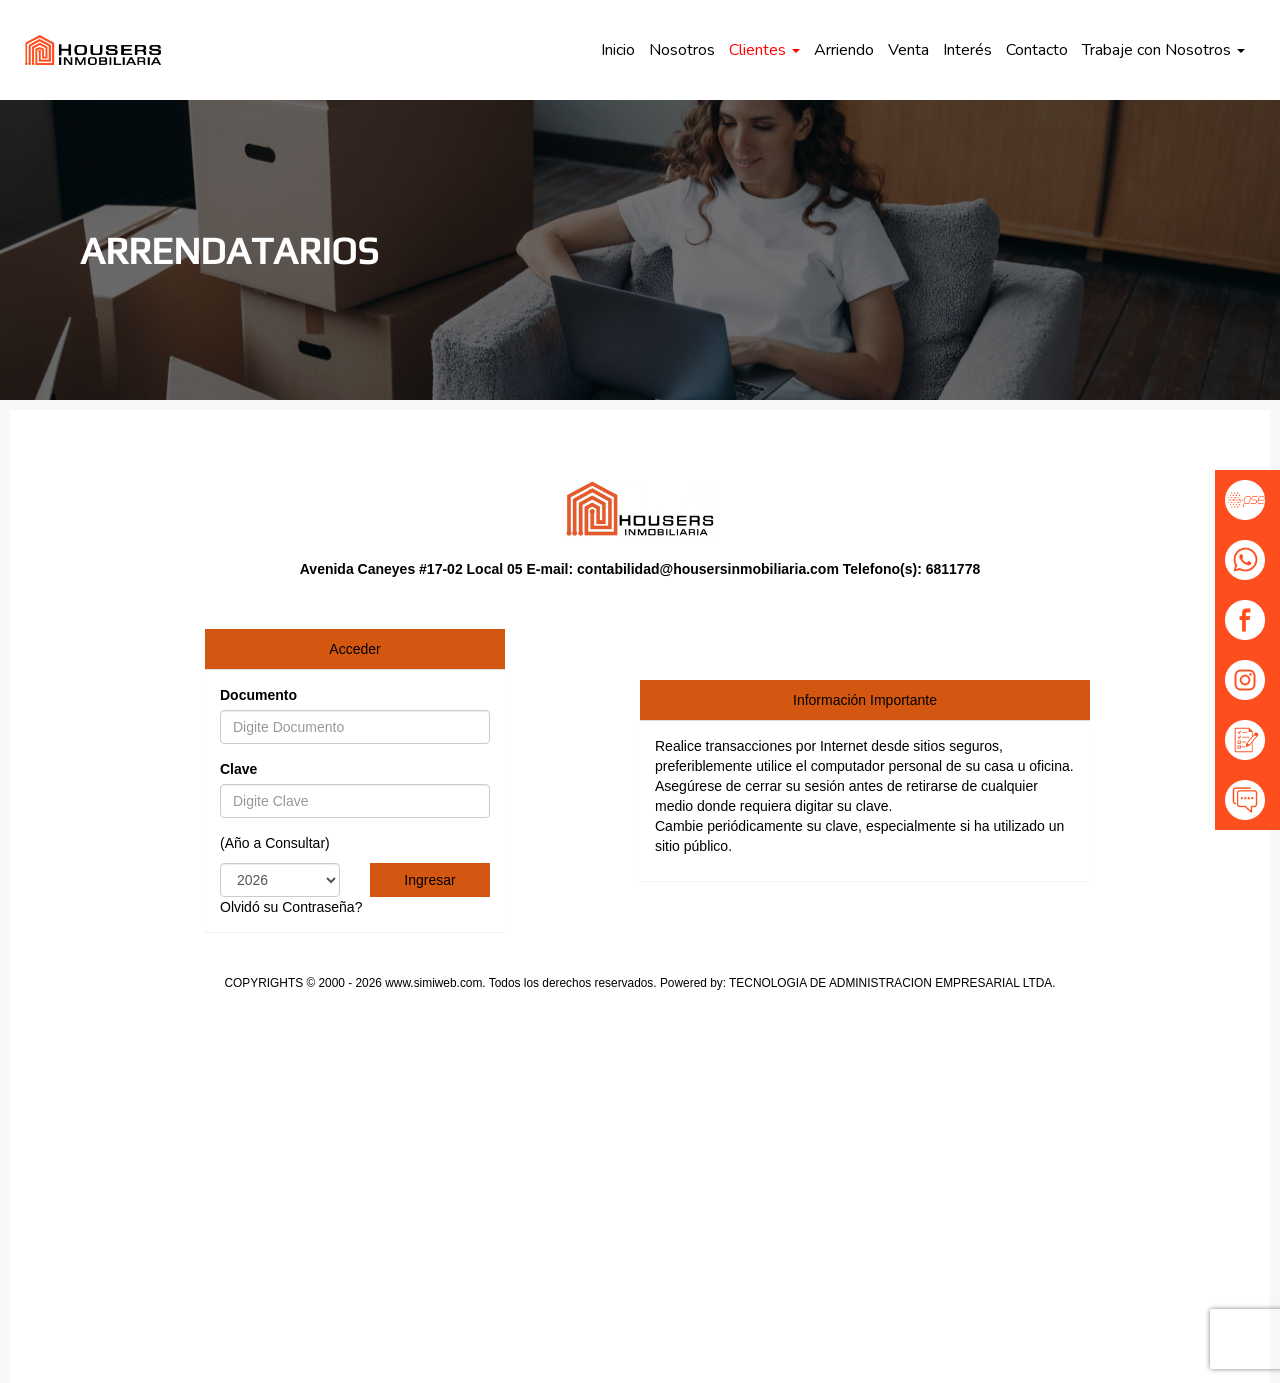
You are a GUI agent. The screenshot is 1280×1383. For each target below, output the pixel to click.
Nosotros (682, 50)
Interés (967, 50)
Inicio (618, 50)
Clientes (764, 50)
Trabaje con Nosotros (1163, 50)
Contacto (1037, 50)
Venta (908, 50)
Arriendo (844, 50)
